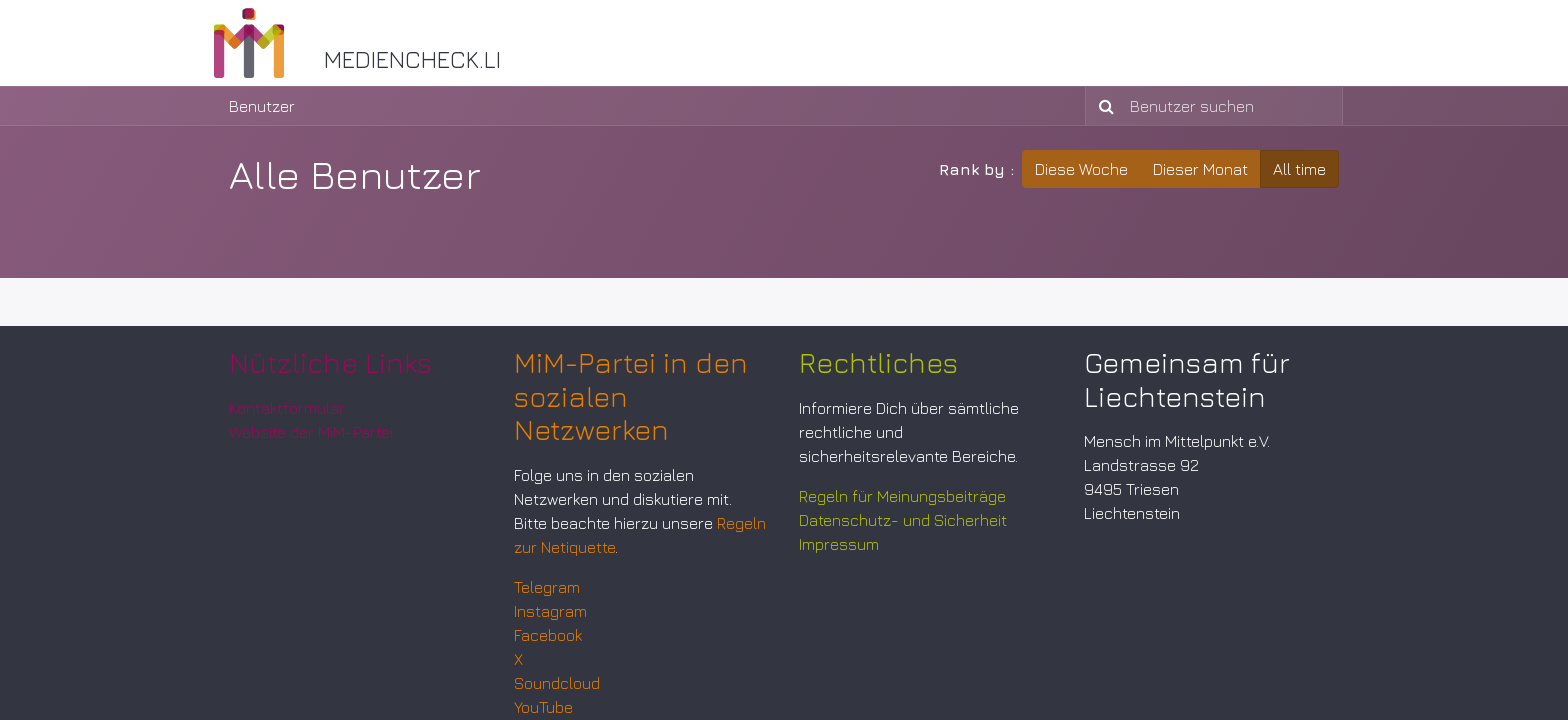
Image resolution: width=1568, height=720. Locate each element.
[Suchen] (1102, 106)
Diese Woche (1081, 169)
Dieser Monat (1200, 169)
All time (1299, 169)
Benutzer (262, 106)
